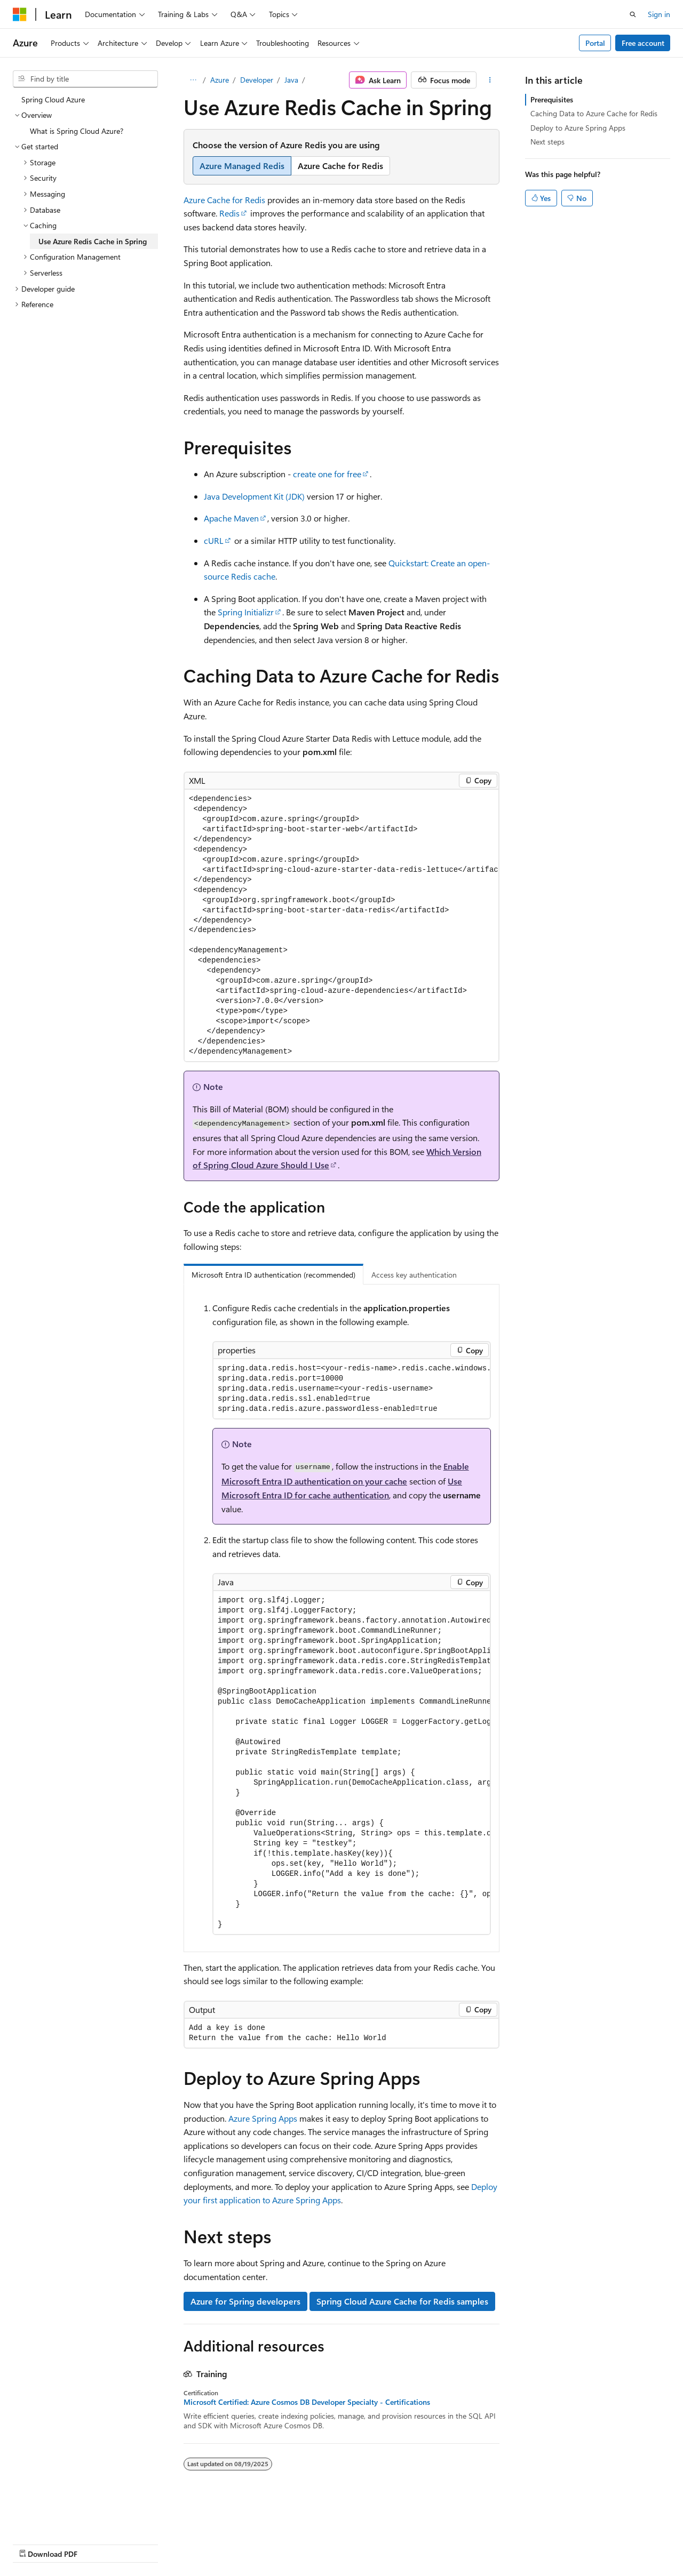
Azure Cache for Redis (224, 199)
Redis (229, 213)
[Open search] (633, 14)
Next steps (547, 142)
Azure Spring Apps (262, 2118)
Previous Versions (96, 2544)
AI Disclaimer (34, 2544)
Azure (219, 80)
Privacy (233, 2544)
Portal (595, 43)
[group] (341, 926)
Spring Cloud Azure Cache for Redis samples (402, 2301)
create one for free (327, 473)
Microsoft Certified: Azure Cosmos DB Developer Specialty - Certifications (307, 2402)
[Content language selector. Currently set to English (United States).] (61, 2517)
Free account (643, 43)
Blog (145, 2544)
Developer (256, 80)
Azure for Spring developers (245, 2301)
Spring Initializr (246, 611)
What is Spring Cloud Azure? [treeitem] (76, 131)
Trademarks (339, 2544)
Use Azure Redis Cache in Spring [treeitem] (92, 241)
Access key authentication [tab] (414, 1275)
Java (291, 80)
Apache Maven (231, 518)
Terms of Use (286, 2544)
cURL (214, 540)
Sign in (659, 14)
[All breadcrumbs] (193, 80)
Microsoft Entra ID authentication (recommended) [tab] (273, 1275)
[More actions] (490, 80)
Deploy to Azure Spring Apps (577, 128)
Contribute (191, 2544)
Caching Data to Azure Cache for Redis (593, 113)
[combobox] (85, 78)
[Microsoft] (20, 14)
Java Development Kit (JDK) (254, 496)
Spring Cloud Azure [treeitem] (53, 99)
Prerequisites (551, 99)
